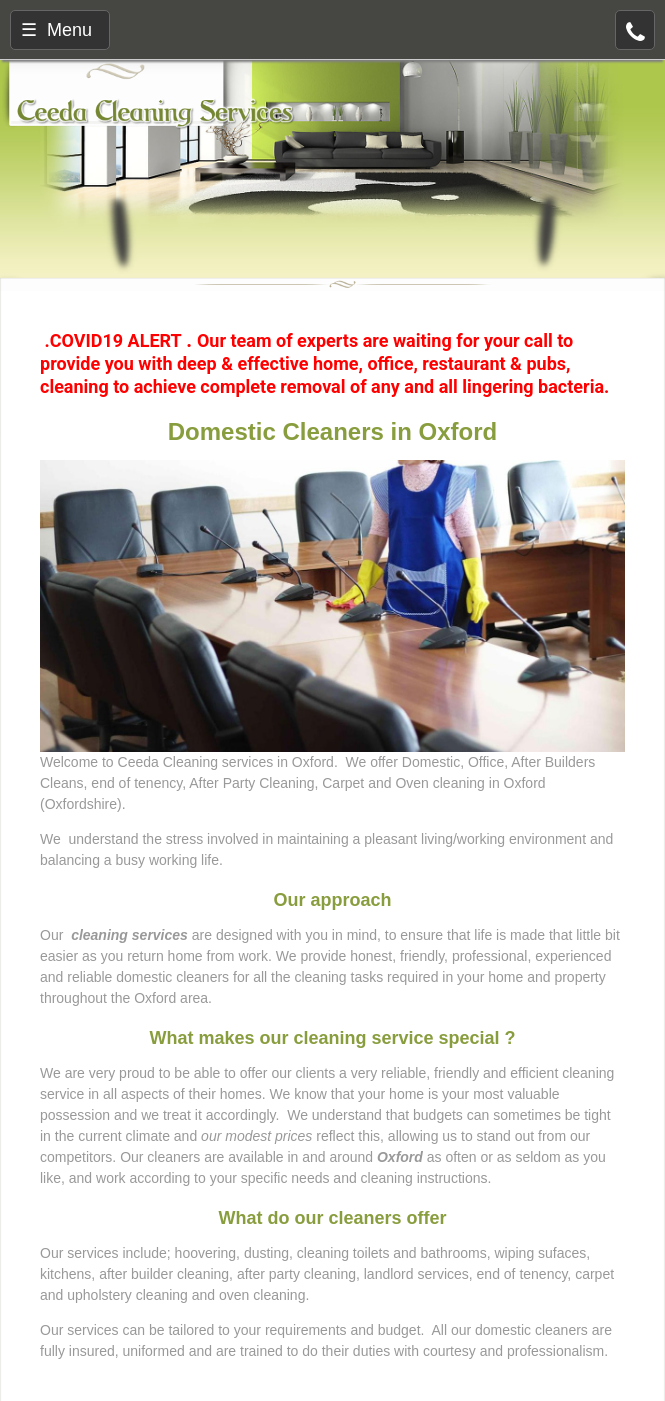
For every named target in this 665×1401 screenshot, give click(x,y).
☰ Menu (56, 30)
